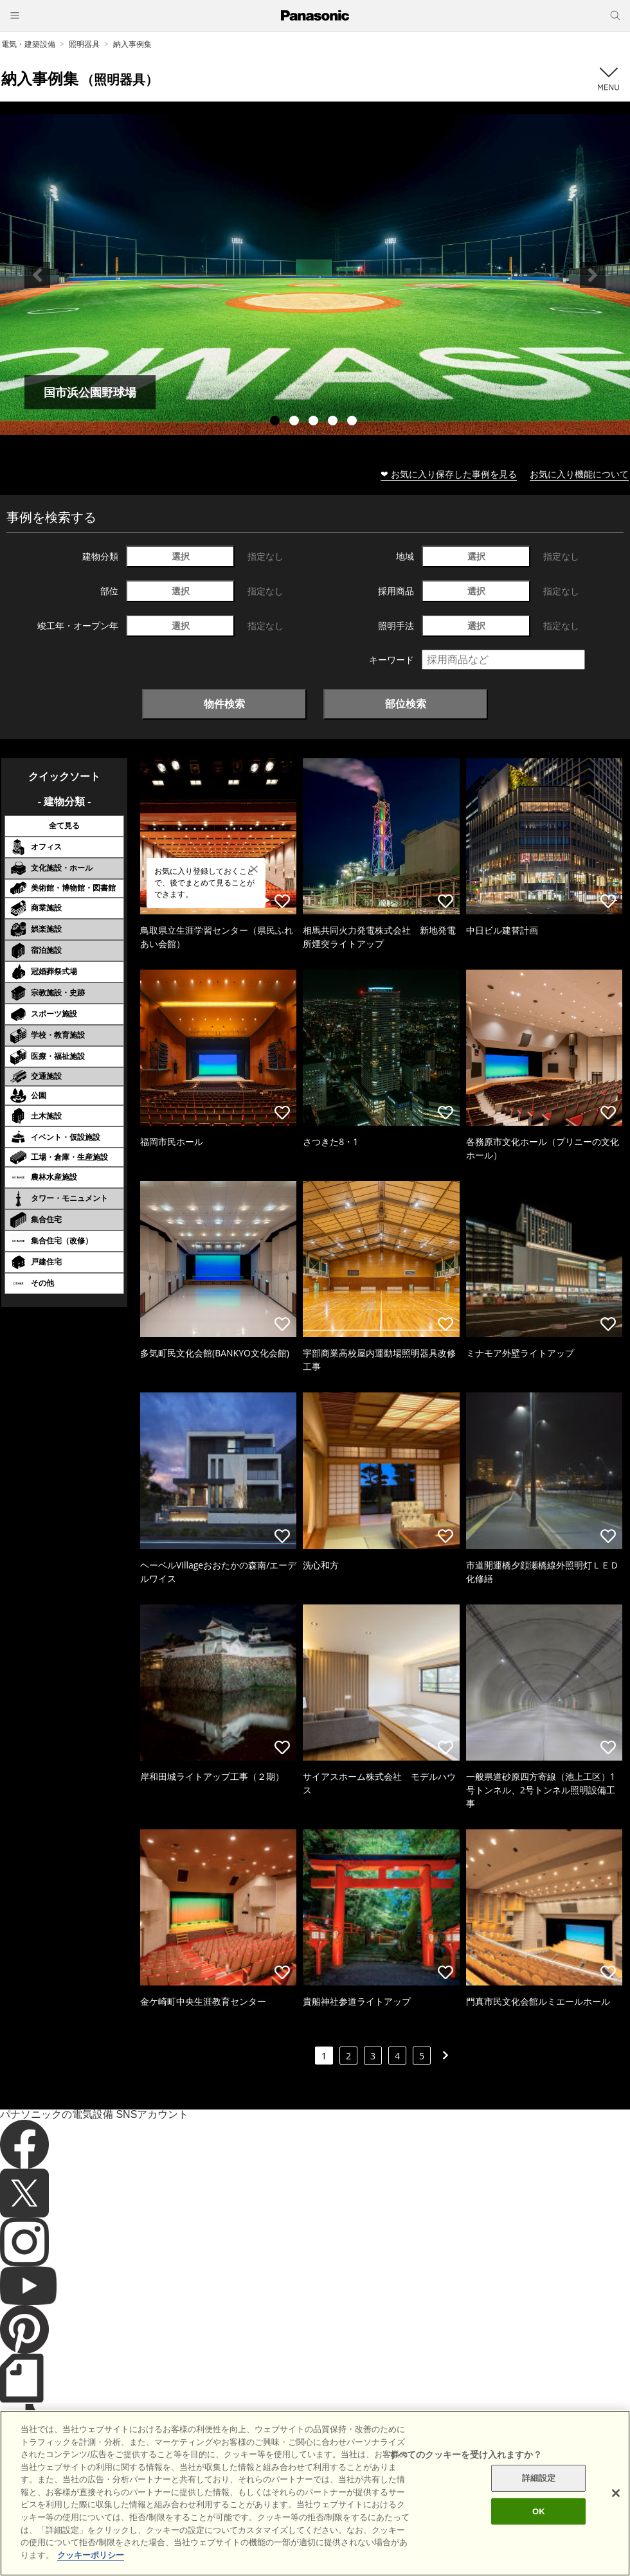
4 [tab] (334, 422)
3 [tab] (315, 422)
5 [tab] (353, 422)
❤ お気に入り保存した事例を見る (449, 474)
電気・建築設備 (28, 44)
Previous (37, 275)
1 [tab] (276, 422)
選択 (181, 556)
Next (593, 275)
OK (538, 2532)
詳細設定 (539, 2499)
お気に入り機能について (579, 474)
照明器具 (84, 44)
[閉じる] (616, 2514)
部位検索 (405, 704)
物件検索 (224, 704)
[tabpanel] (315, 274)
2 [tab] (295, 422)
